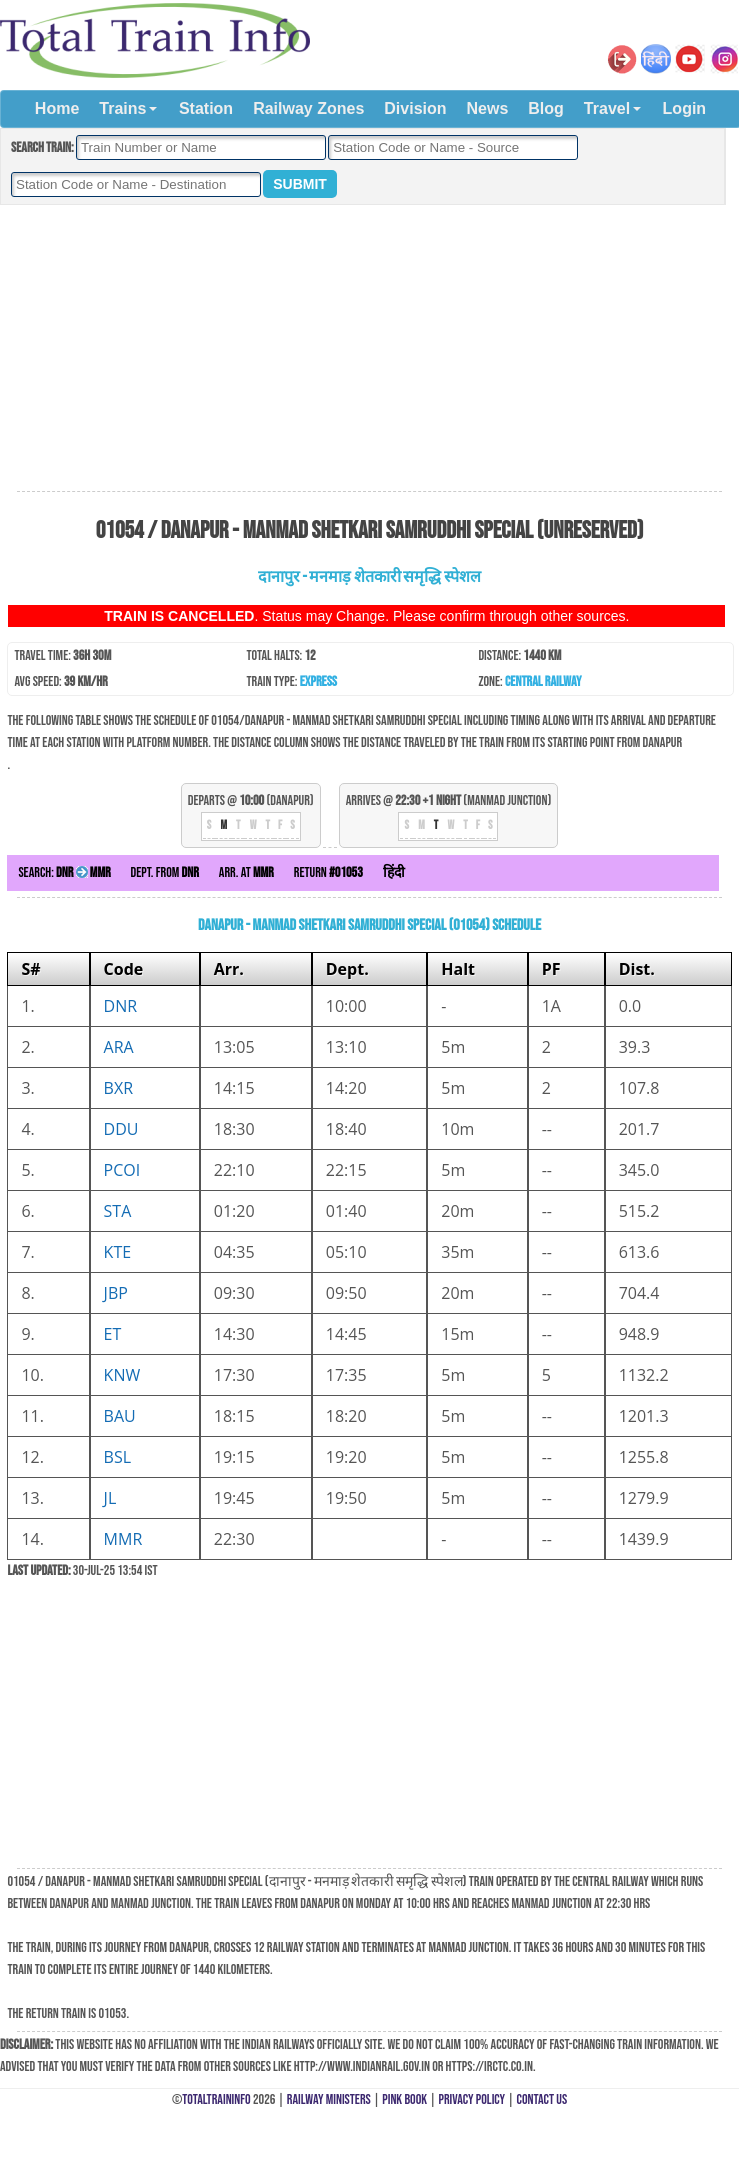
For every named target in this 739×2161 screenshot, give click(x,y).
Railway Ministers (329, 2099)
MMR (123, 1539)
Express (318, 681)
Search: (64, 872)
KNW (122, 1375)
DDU (121, 1129)
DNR (121, 1006)
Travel (607, 108)
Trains (122, 108)
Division (415, 108)
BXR (118, 1088)
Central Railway (543, 681)
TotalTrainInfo (216, 2099)
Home (57, 108)
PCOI (122, 1170)
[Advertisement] (369, 349)
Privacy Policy (472, 2099)
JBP (116, 1293)
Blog (546, 108)
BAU (120, 1416)
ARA (119, 1047)
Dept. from (165, 872)
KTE (118, 1252)
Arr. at (246, 872)
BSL (117, 1457)
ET (113, 1334)
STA (118, 1211)
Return (328, 872)
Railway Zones (308, 108)
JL (110, 1498)
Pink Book (404, 2099)
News (488, 108)
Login (685, 108)
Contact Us (542, 2099)
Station (206, 108)
